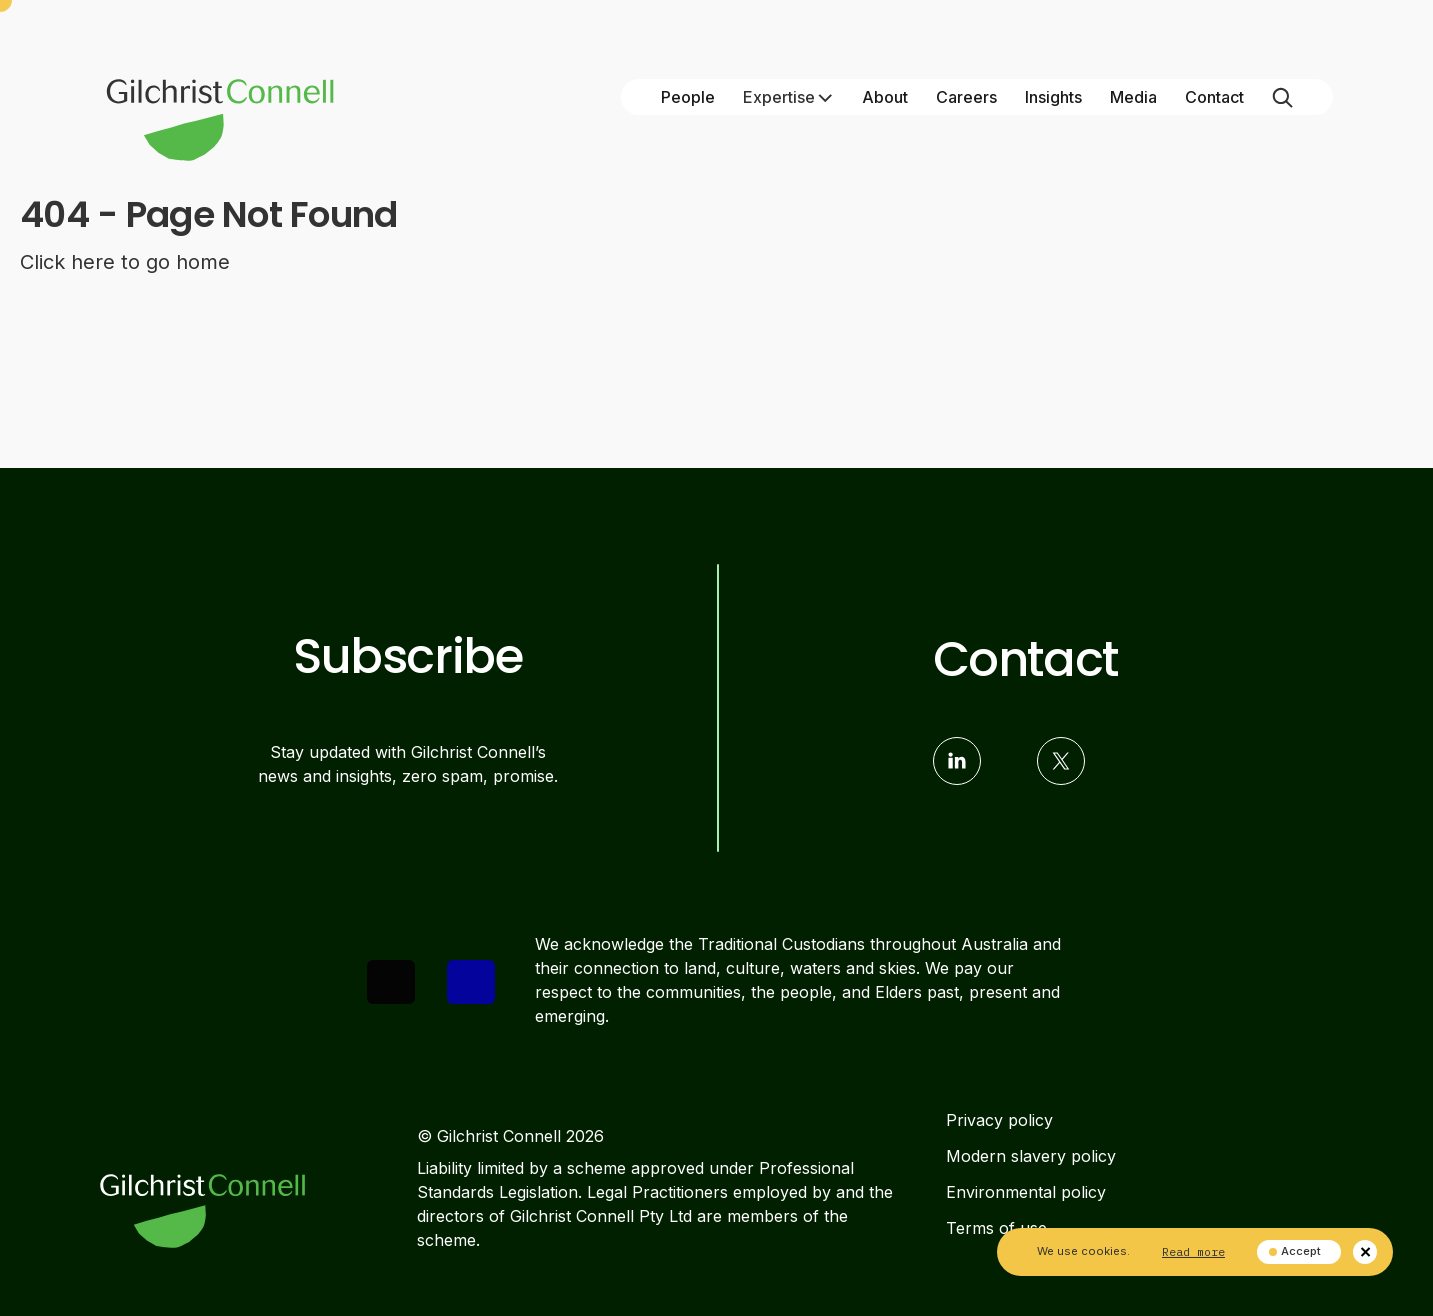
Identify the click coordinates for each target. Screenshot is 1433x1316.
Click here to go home (125, 262)
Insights (1053, 97)
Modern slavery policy (1031, 1156)
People (688, 97)
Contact (1214, 97)
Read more (1193, 1251)
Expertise (788, 97)
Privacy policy (999, 1120)
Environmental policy (1026, 1192)
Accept (1295, 1251)
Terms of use (996, 1228)
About (885, 97)
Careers (966, 97)
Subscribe (407, 657)
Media (1133, 97)
